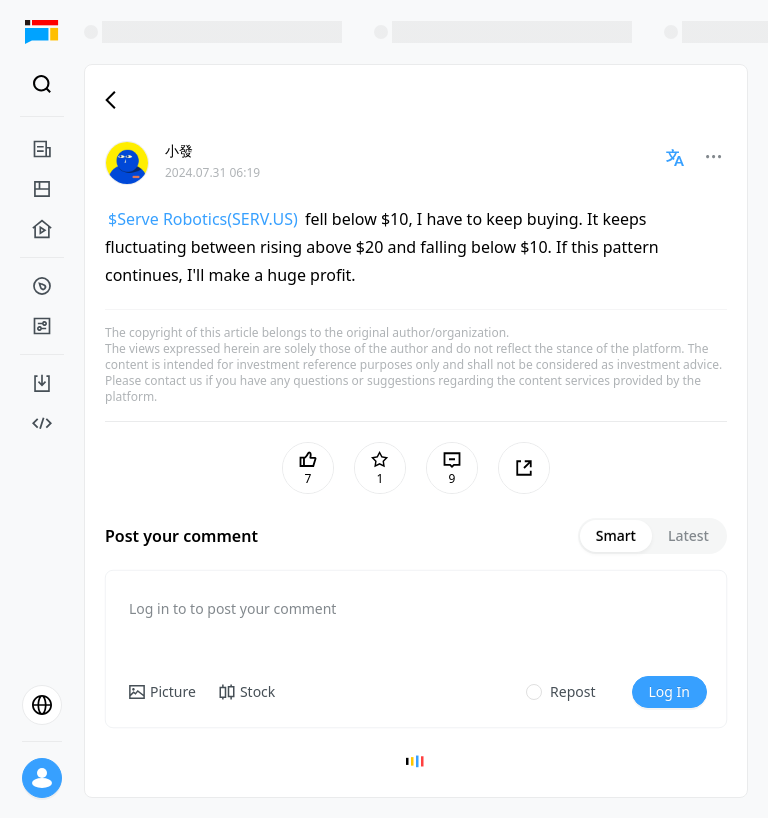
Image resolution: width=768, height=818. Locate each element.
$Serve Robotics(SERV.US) (203, 219)
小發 (179, 150)
